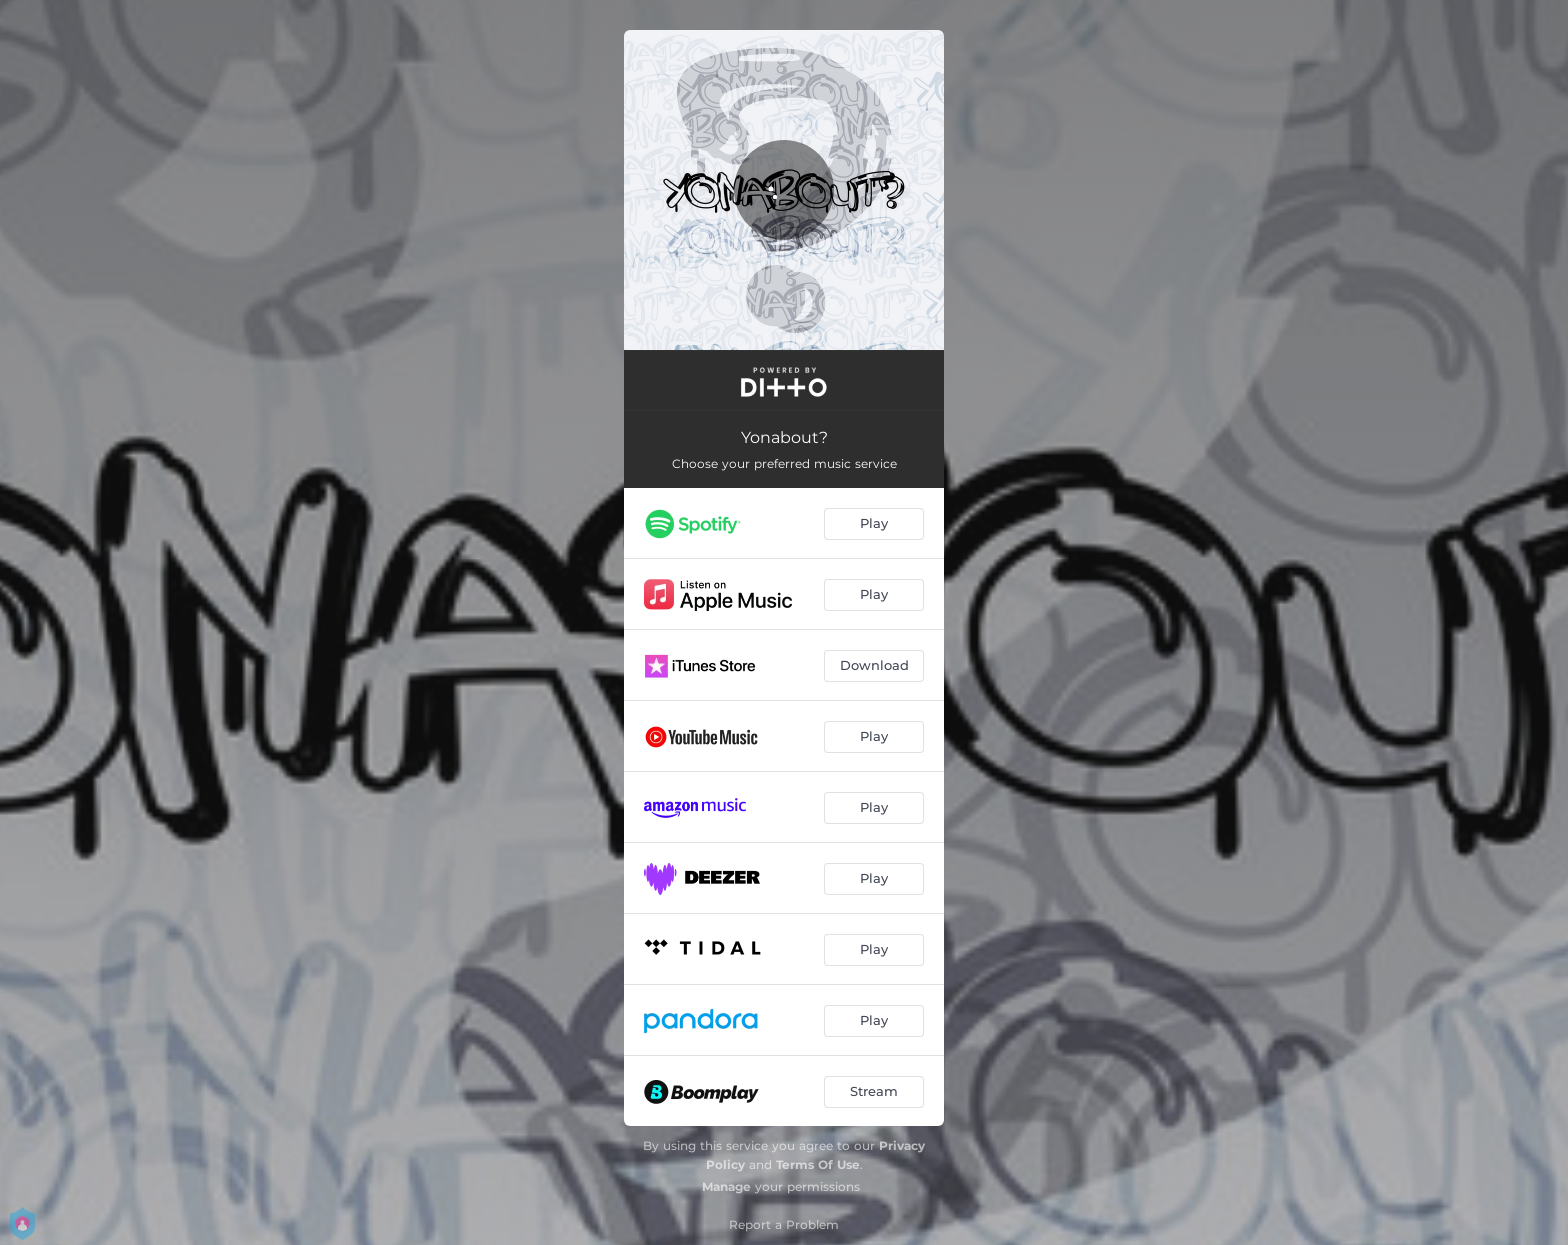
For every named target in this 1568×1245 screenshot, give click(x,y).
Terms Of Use (818, 1164)
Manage (726, 1186)
